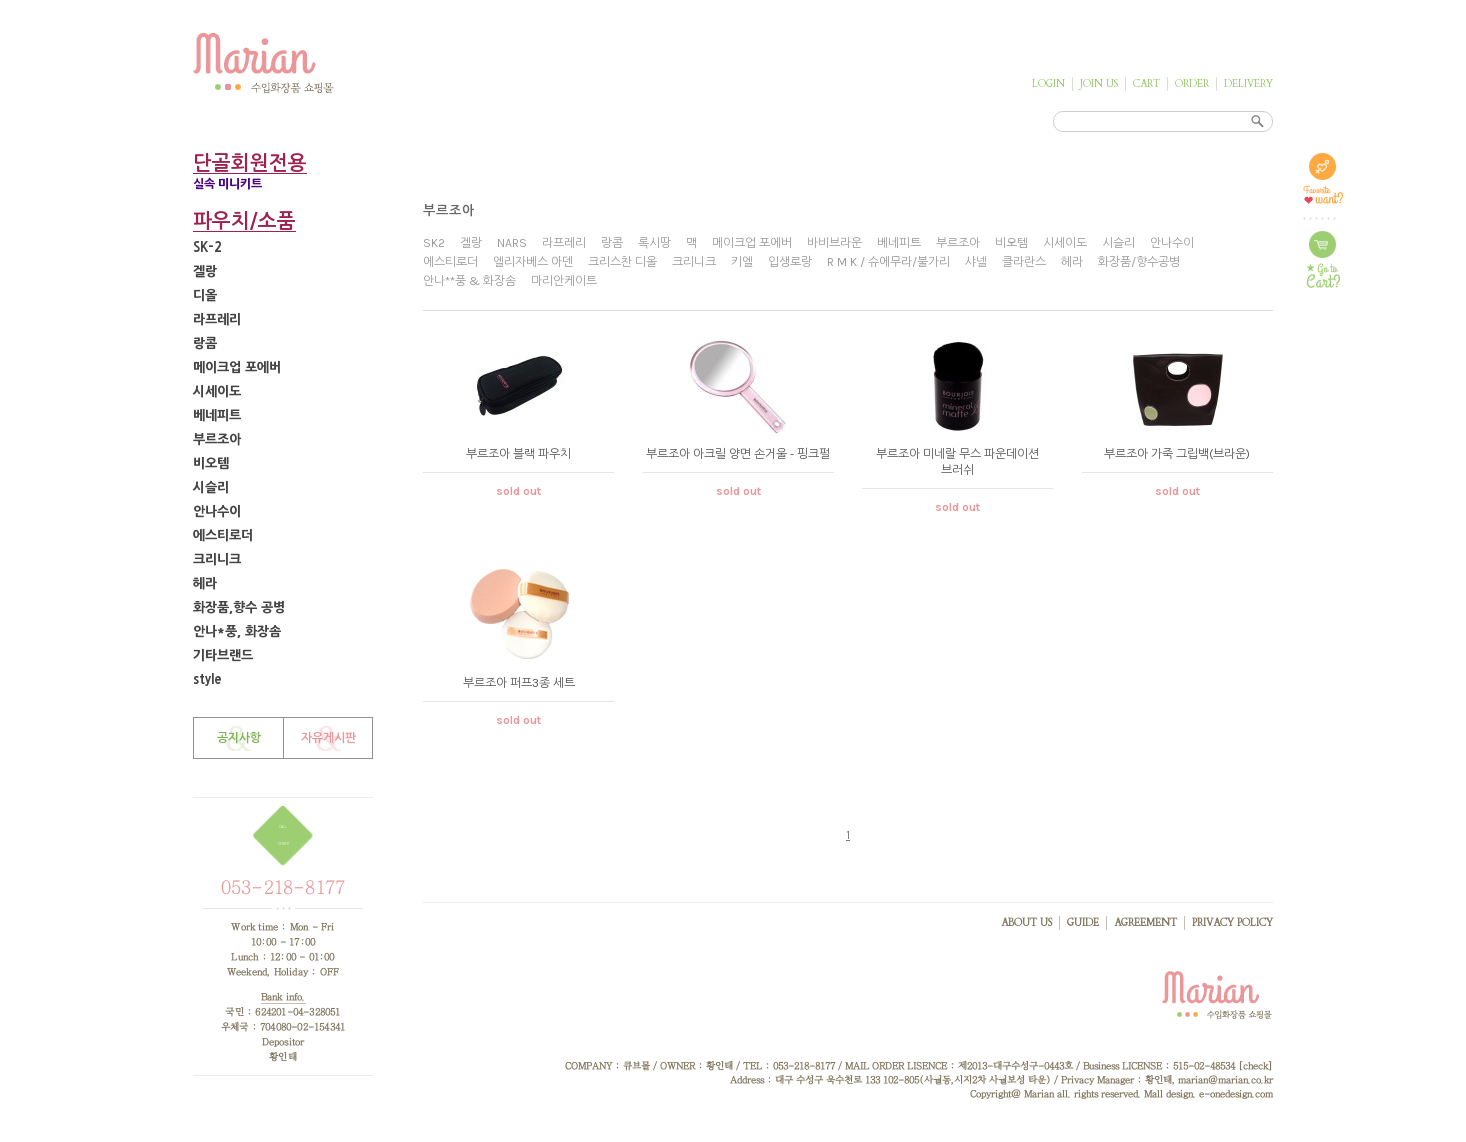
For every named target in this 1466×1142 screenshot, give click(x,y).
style (207, 679)
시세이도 (217, 391)
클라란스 (1024, 262)
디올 (205, 295)
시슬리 (211, 487)
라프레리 (217, 319)
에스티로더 (223, 535)
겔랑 (205, 271)
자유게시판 (328, 738)
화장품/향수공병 (1139, 262)
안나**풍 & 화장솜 (469, 281)
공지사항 (239, 738)
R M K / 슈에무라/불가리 (888, 262)
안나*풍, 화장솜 (237, 631)
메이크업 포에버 (237, 367)
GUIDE (1083, 923)
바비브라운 (834, 243)
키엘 (742, 262)
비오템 (211, 463)
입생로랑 (790, 262)
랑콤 (205, 343)
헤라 (205, 583)
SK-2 (207, 247)
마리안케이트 (564, 281)
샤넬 (976, 262)
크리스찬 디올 (622, 262)
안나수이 (217, 511)
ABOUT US (1026, 923)
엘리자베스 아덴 (533, 262)
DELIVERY (1248, 84)
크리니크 (217, 559)
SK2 (434, 243)
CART (1146, 84)
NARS (512, 243)
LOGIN (1048, 84)
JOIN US (1099, 84)
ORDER (1192, 84)
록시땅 (654, 243)
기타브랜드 (223, 655)
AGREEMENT (1145, 923)
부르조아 (217, 439)
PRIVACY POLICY (1232, 923)
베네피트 (217, 415)
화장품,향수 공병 (239, 607)
